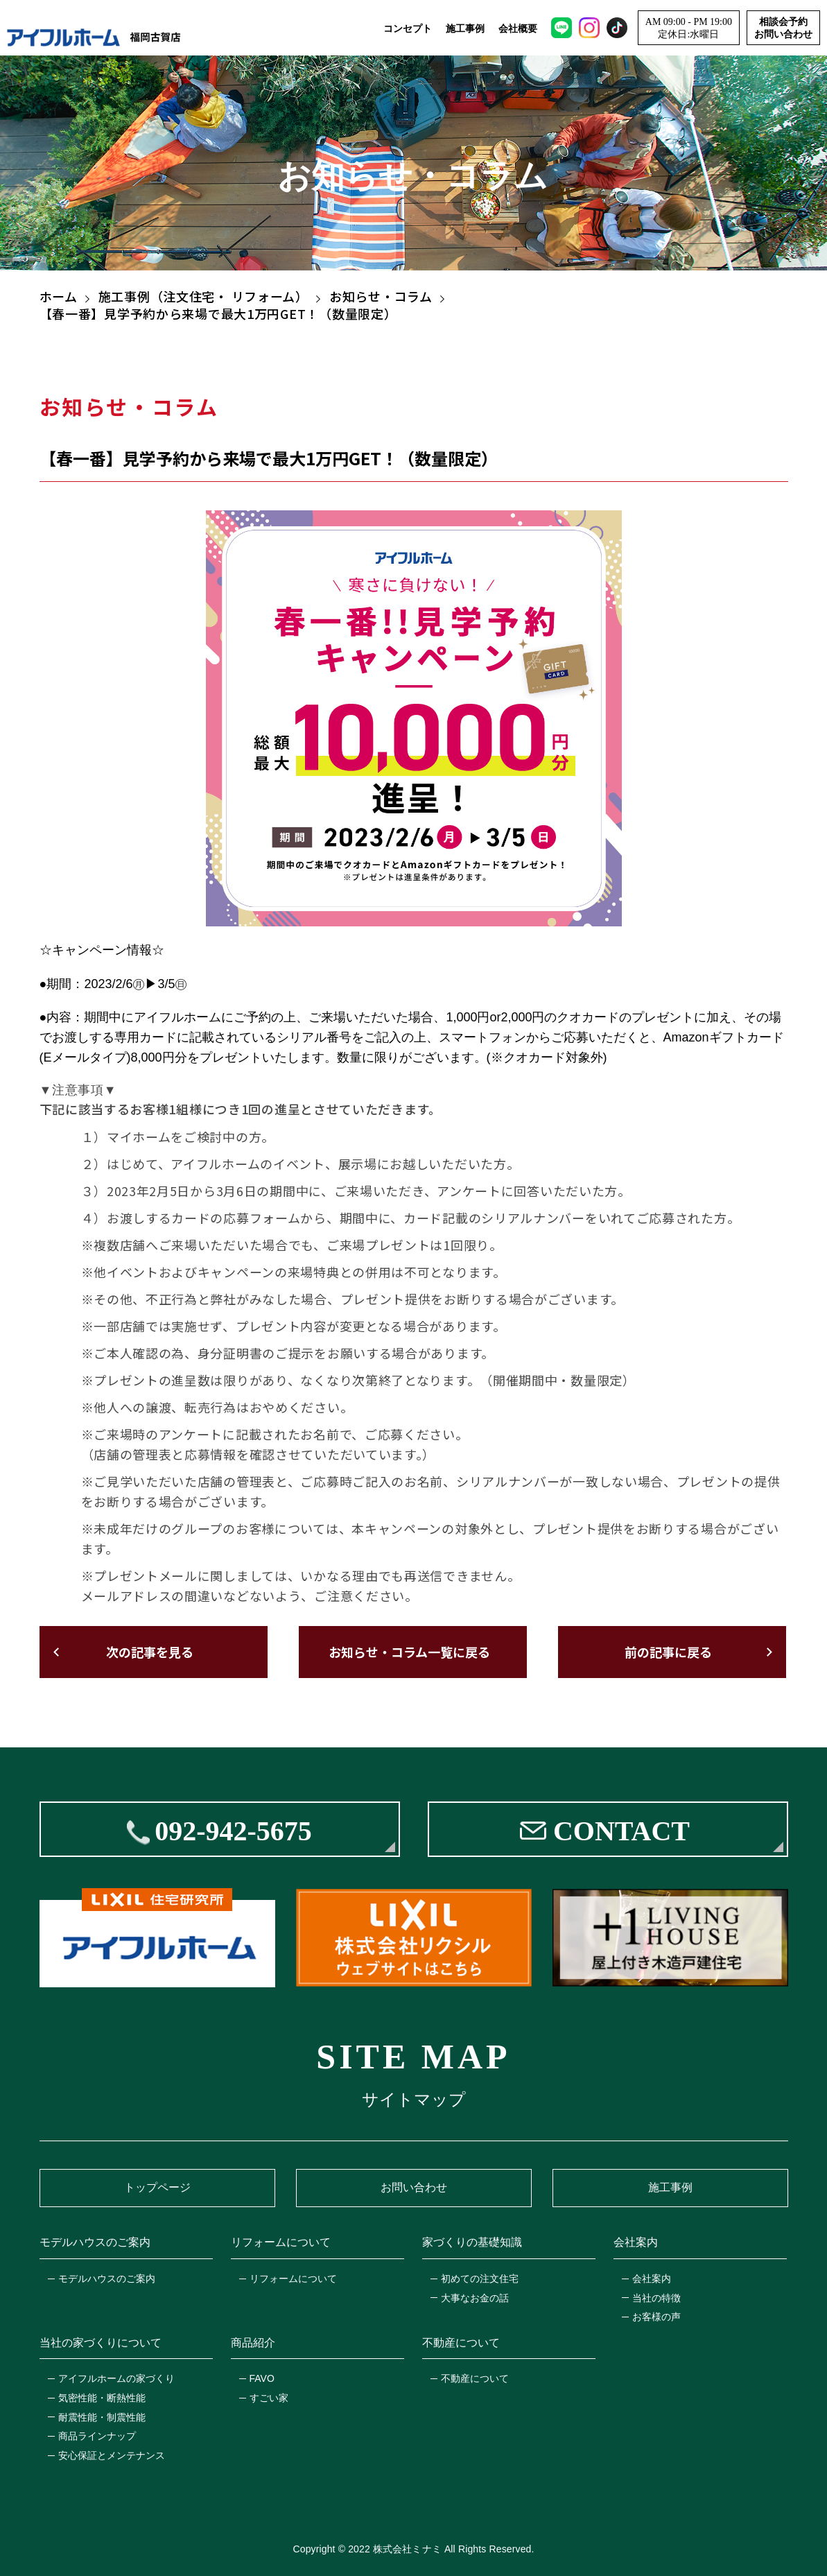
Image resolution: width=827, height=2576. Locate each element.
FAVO (262, 2378)
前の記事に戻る (668, 1652)
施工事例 (465, 28)
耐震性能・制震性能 (102, 2417)
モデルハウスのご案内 (106, 2278)
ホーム (59, 296)
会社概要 (517, 28)
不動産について (475, 2378)
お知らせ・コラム (381, 296)
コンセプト (407, 28)
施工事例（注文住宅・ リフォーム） (203, 296)
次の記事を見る (149, 1652)
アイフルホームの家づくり (116, 2378)
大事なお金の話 (475, 2297)
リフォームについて (293, 2278)
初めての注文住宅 (480, 2278)
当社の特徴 (656, 2297)
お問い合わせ (414, 2187)
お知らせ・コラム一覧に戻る (409, 1652)
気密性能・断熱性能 (102, 2397)
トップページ (157, 2187)
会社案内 (651, 2278)
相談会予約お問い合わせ (783, 28)
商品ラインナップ (97, 2435)
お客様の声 (656, 2316)
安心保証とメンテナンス (111, 2455)
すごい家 (269, 2397)
